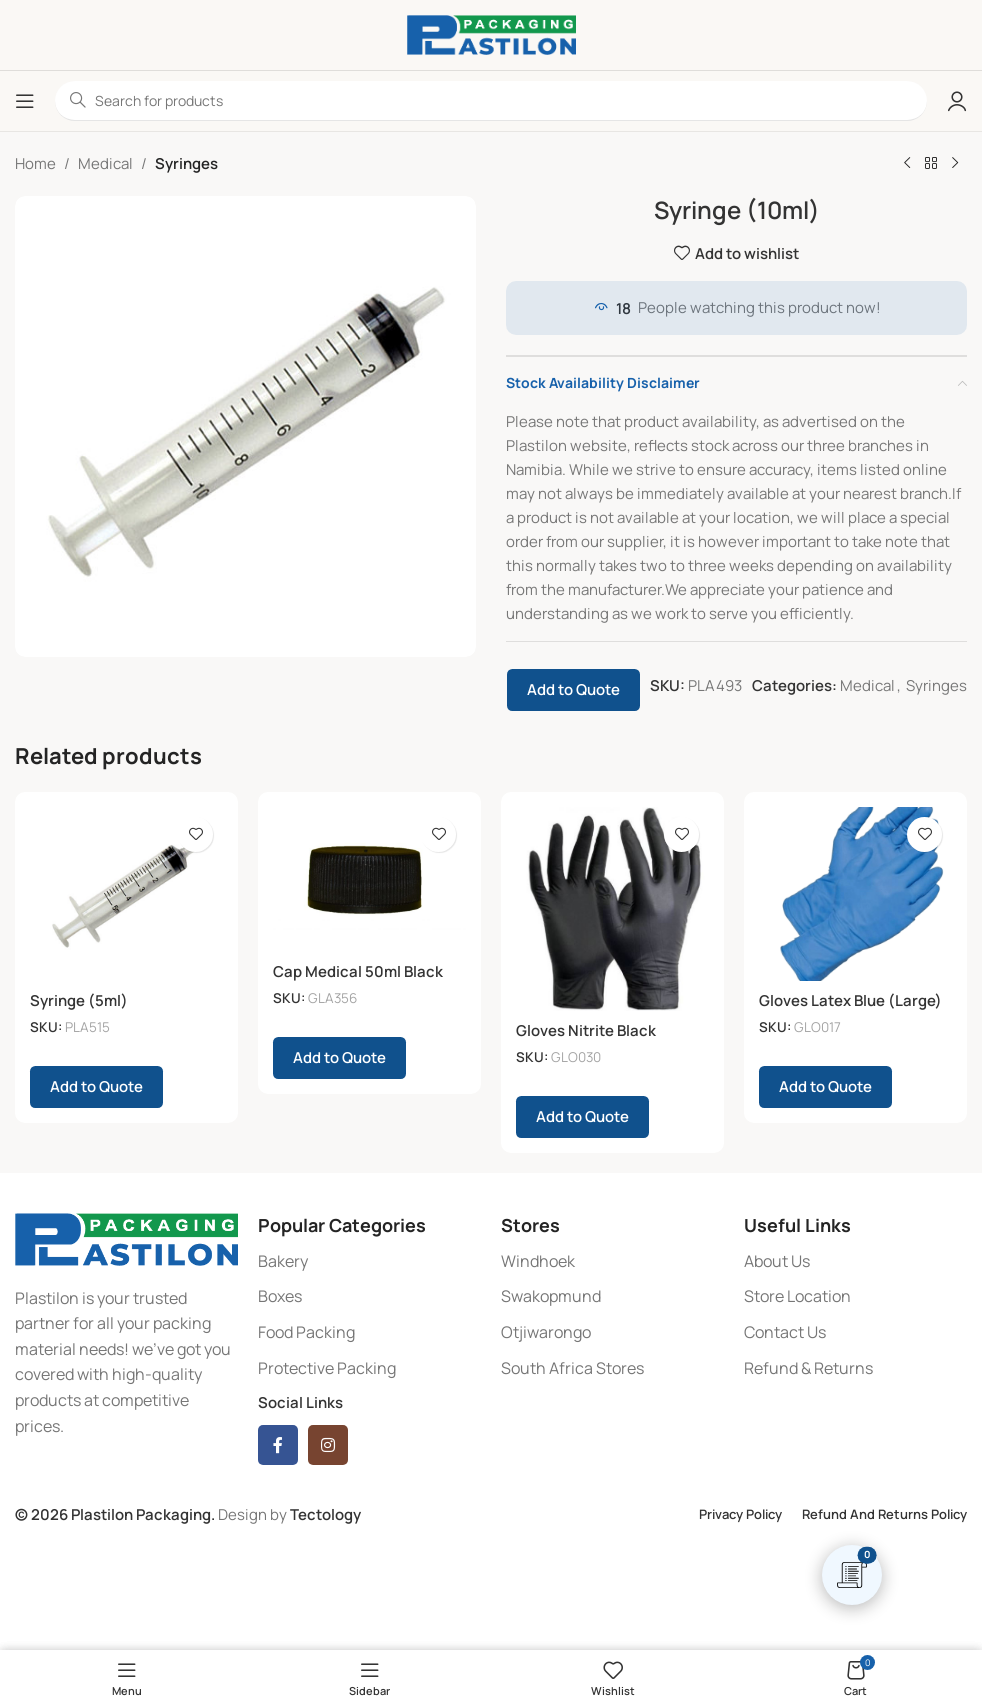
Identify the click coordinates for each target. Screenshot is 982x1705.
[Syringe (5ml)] (126, 894)
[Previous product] (907, 164)
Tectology (325, 1514)
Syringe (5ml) (79, 1000)
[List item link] (369, 1262)
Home (35, 163)
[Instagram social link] (328, 1445)
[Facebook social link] (278, 1445)
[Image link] (126, 1237)
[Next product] (955, 164)
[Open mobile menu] (25, 101)
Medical (105, 163)
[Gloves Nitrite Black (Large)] (612, 909)
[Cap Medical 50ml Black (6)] (369, 879)
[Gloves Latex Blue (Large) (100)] (855, 894)
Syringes (186, 163)
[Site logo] (491, 33)
